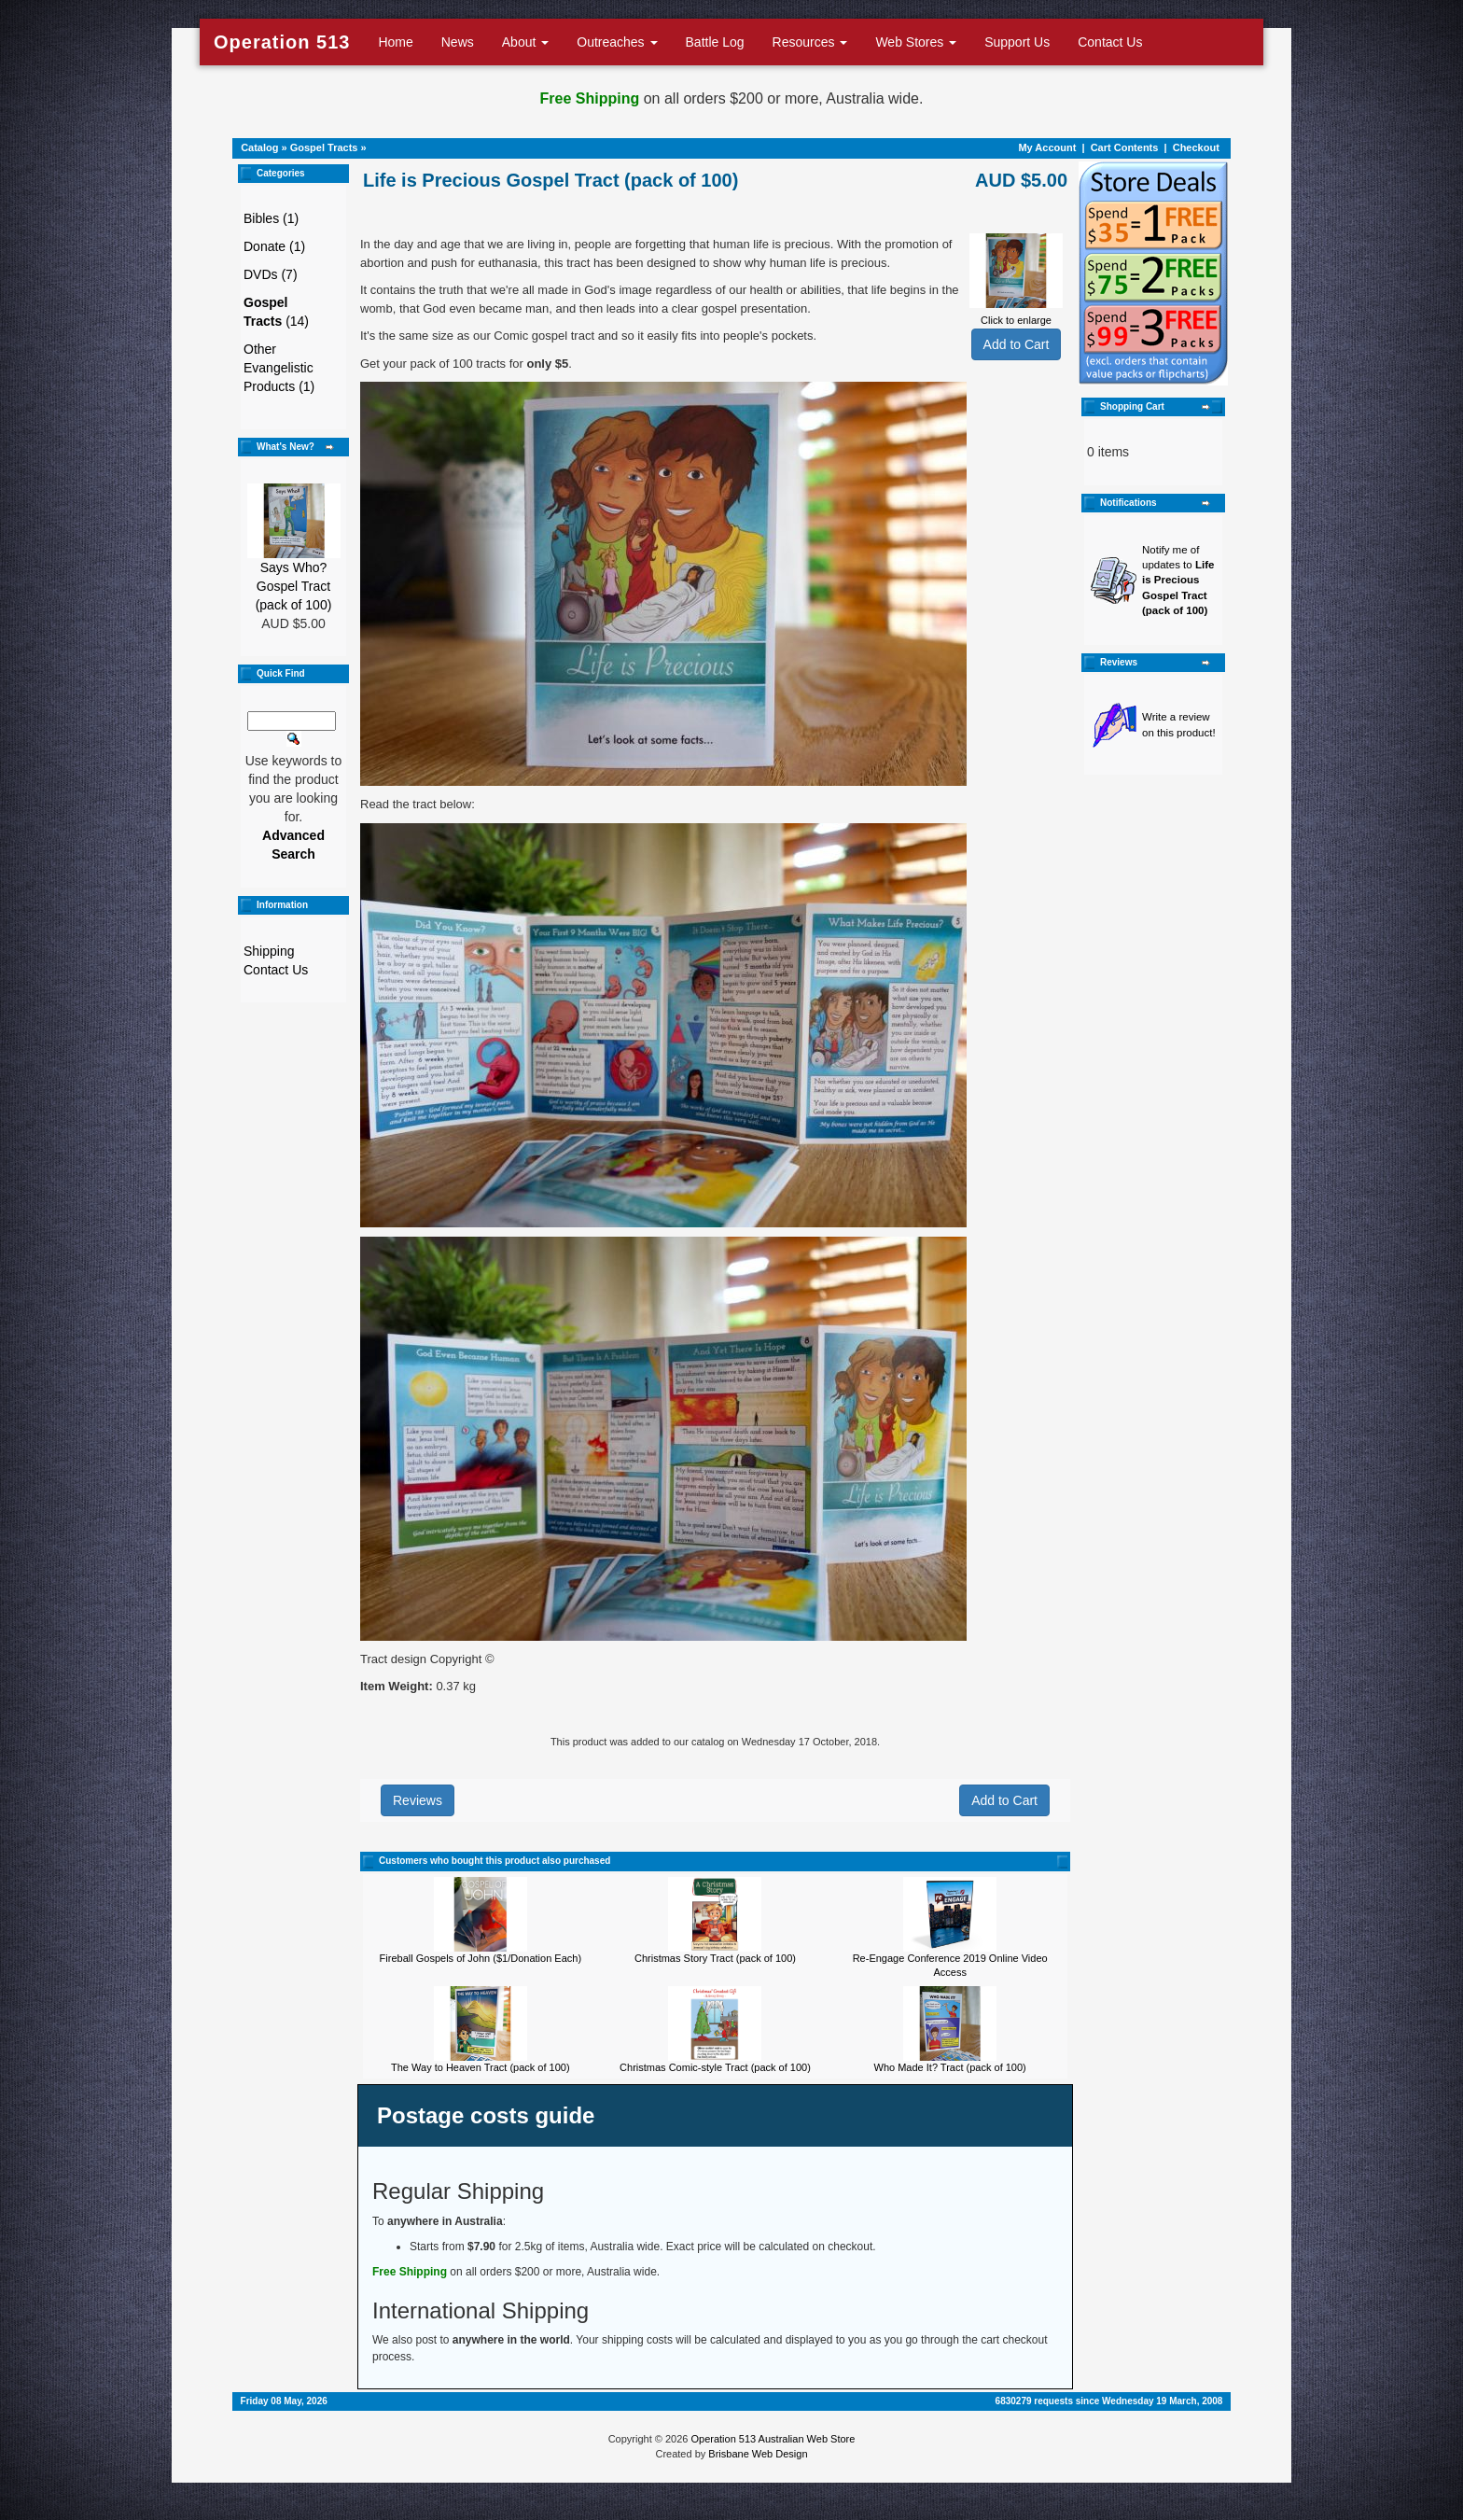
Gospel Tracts (324, 147)
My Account (1047, 147)
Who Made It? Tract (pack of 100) (950, 2067)
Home (395, 42)
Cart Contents (1125, 147)
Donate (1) (274, 246)
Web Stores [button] (915, 42)
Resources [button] (810, 42)
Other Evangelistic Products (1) (279, 368)
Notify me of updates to (1178, 580)
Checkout (1196, 147)
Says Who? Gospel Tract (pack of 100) (294, 586)
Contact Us (1110, 42)
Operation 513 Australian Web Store (772, 2438)
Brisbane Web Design (757, 2453)
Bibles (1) (271, 218)
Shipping (269, 951)
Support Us (1017, 42)
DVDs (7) (271, 274)
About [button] (525, 42)
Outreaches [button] (617, 42)
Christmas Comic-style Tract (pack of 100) (715, 2067)
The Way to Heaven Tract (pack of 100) (480, 2067)
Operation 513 (282, 42)
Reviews (417, 1800)
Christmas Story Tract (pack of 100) (715, 1958)
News (457, 42)
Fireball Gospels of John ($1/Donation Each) (480, 1958)
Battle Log (715, 42)
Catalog (259, 147)
